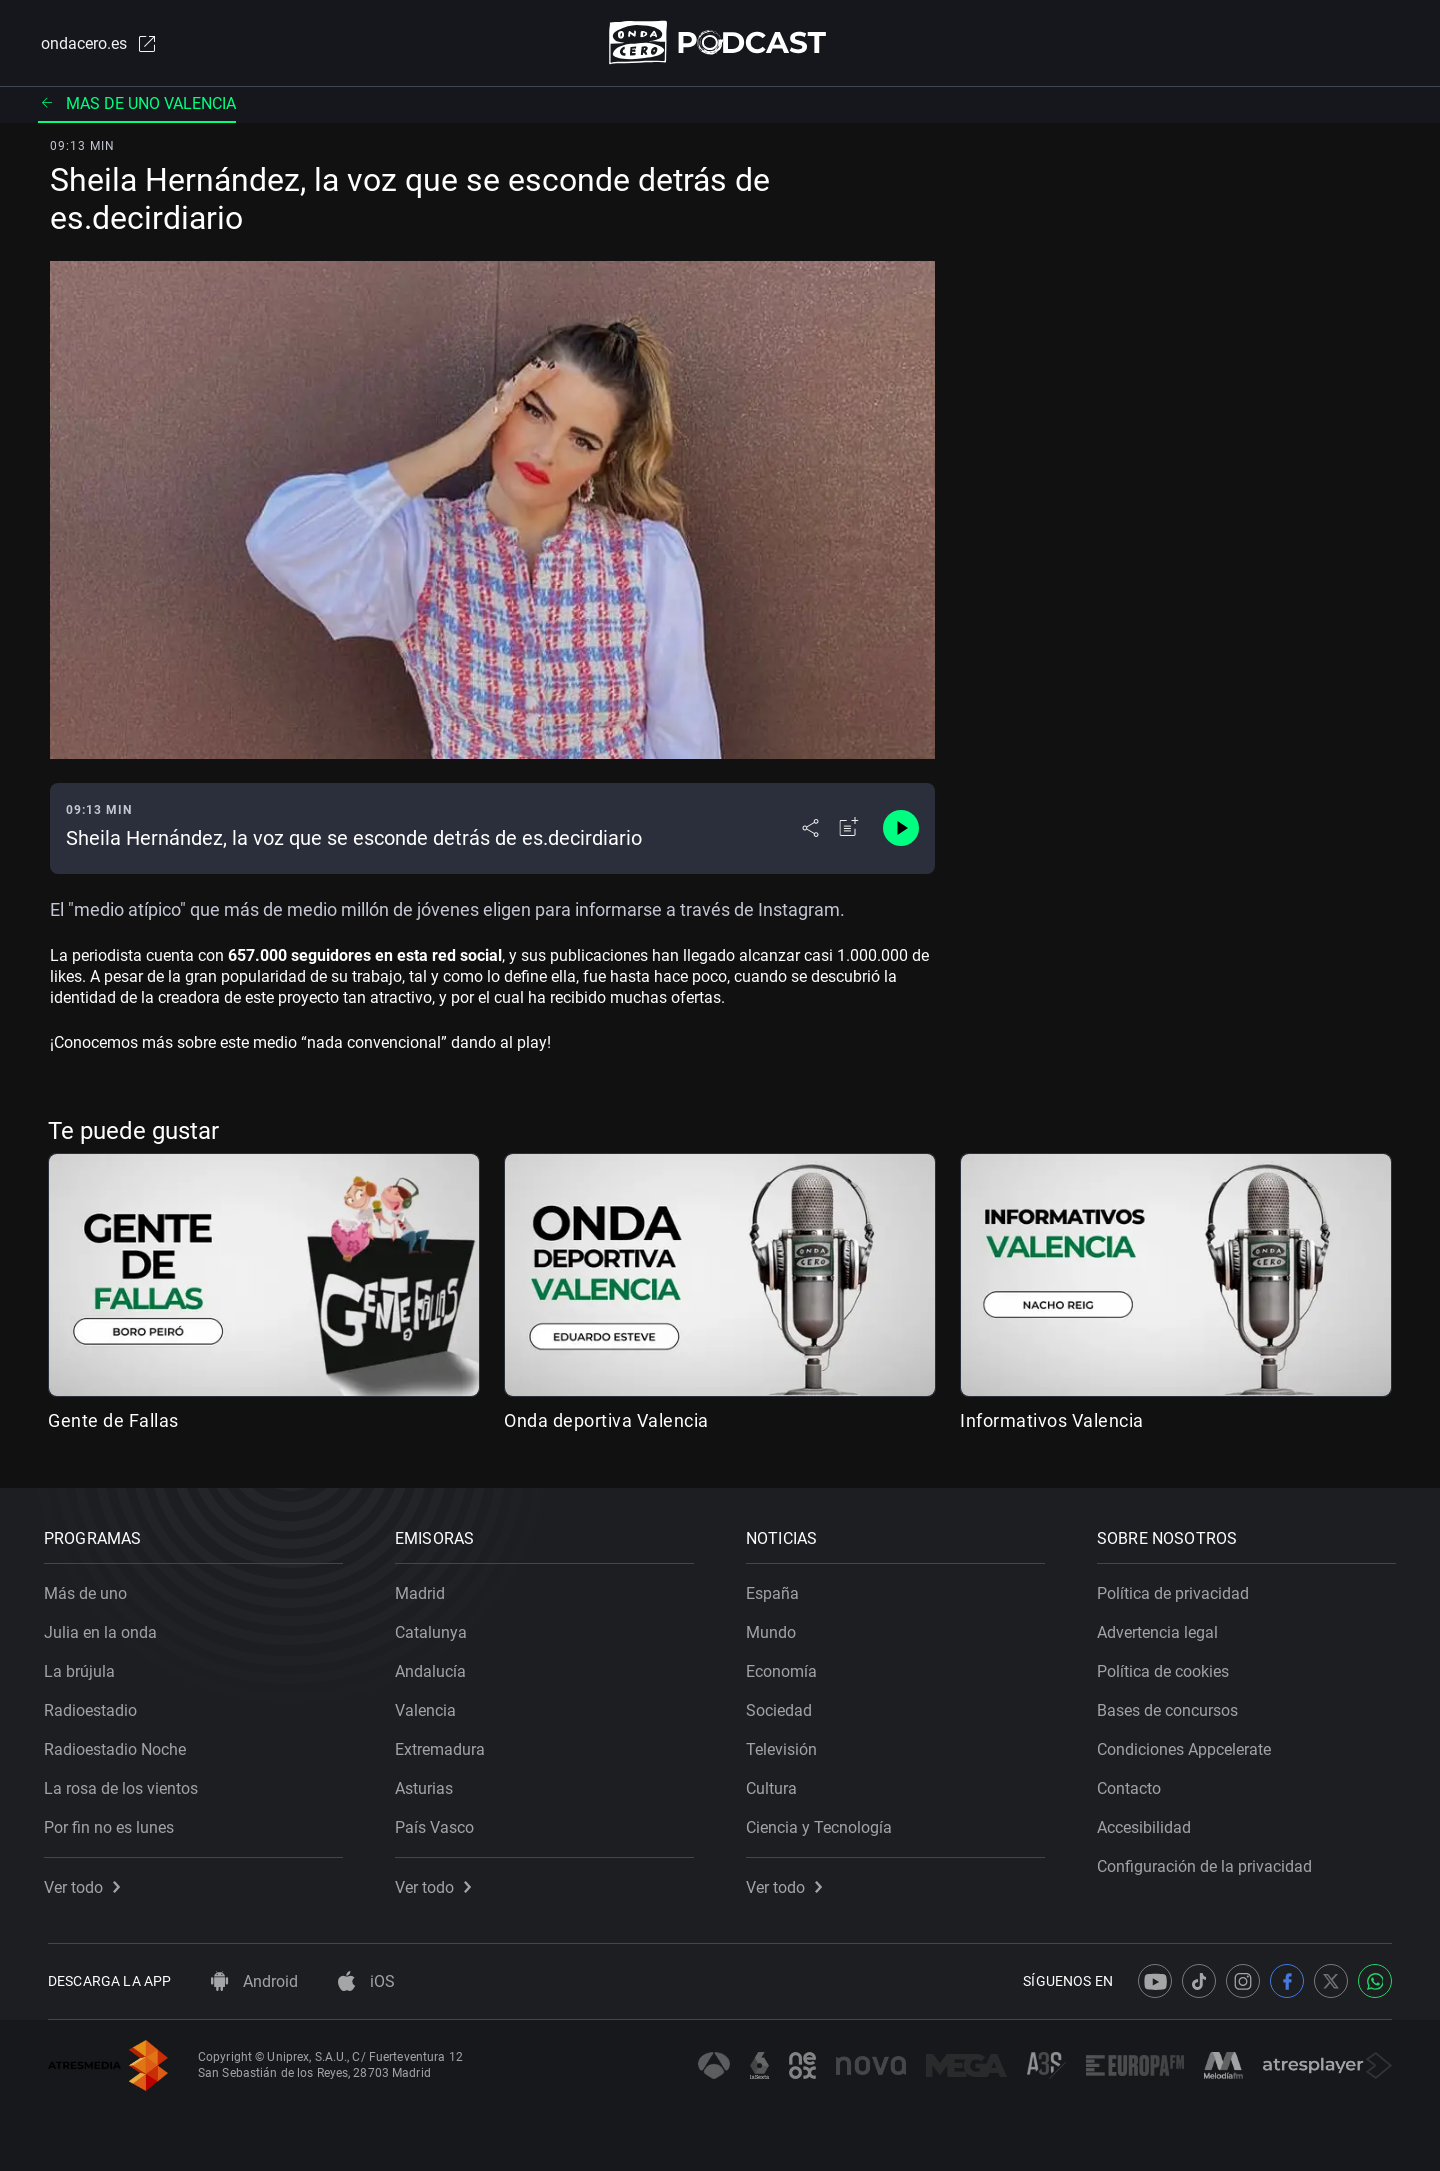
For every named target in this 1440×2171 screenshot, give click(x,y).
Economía (785, 1667)
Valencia (429, 1706)
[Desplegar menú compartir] (810, 830)
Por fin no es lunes (113, 1823)
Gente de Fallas (113, 1421)
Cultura (775, 1784)
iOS (366, 1981)
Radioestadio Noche (119, 1745)
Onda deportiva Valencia (606, 1421)
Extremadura (444, 1745)
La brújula (83, 1667)
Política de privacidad (1177, 1589)
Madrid (424, 1589)
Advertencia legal (1161, 1628)
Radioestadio (94, 1706)
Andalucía (434, 1667)
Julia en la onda (104, 1628)
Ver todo (86, 1883)
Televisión (785, 1745)
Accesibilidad (1148, 1823)
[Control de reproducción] (901, 830)
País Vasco (438, 1823)
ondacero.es (96, 44)
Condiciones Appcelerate (1188, 1745)
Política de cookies (1167, 1667)
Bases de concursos (1171, 1706)
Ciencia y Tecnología (823, 1823)
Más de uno (89, 1589)
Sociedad (783, 1706)
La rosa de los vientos (125, 1784)
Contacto (1133, 1784)
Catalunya (435, 1628)
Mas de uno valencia (137, 104)
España (776, 1589)
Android (254, 1981)
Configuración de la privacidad (1208, 1862)
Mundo (775, 1628)
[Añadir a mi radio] (849, 830)
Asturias (428, 1784)
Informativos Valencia (1052, 1421)
